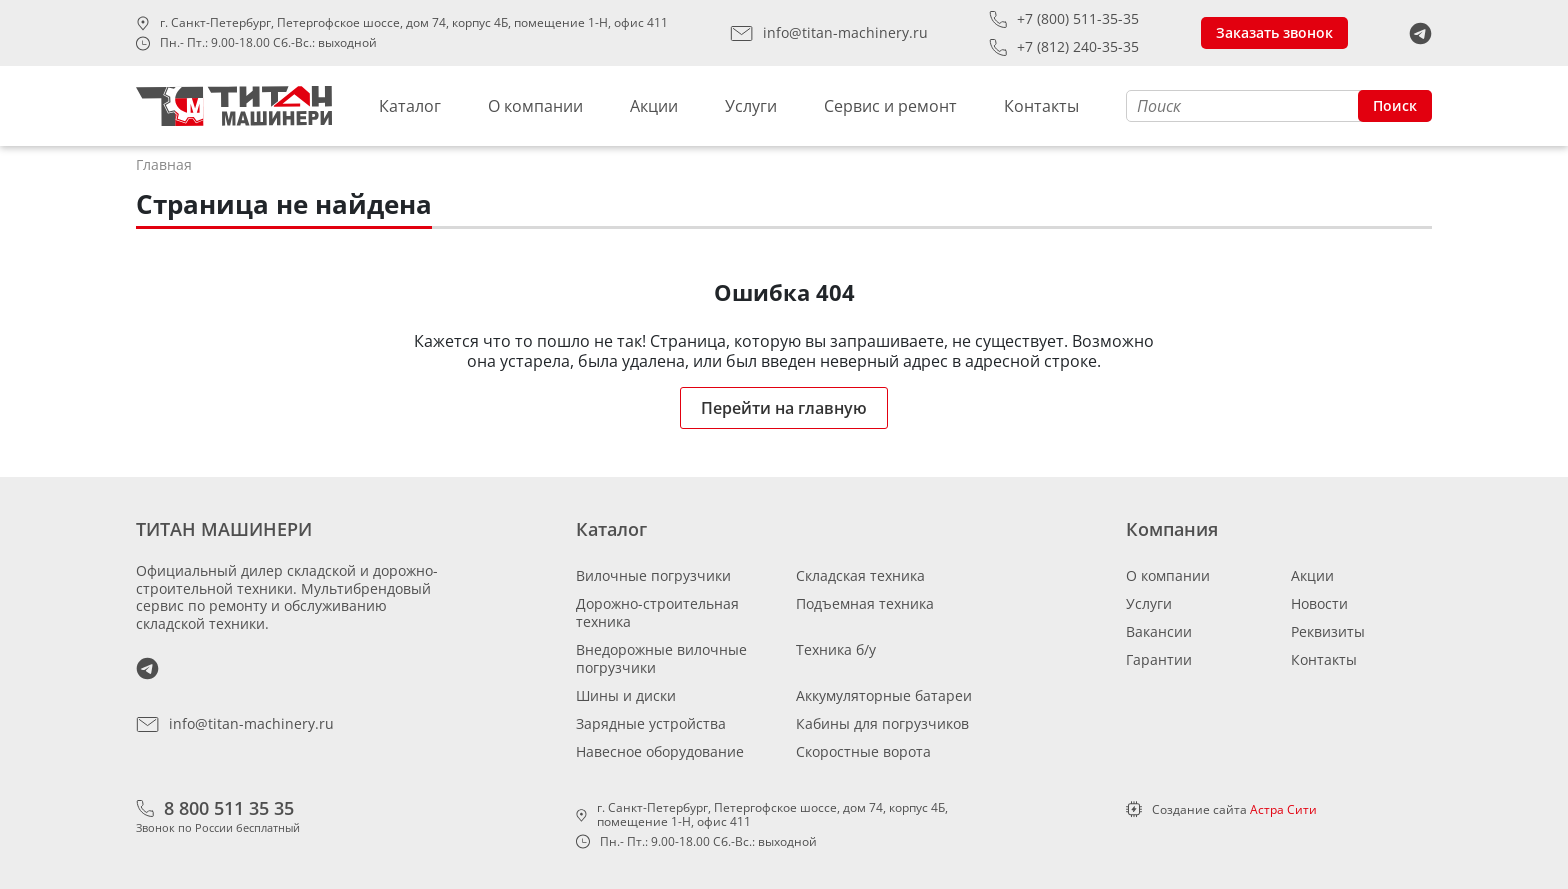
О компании (535, 106)
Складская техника (860, 575)
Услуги (751, 106)
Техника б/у (836, 649)
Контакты (1041, 106)
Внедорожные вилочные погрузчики (661, 658)
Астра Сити (1283, 809)
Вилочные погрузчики (653, 575)
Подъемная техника (865, 603)
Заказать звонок (1274, 32)
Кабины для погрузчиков (882, 723)
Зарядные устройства (651, 723)
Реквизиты (1328, 631)
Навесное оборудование (660, 751)
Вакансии (1159, 631)
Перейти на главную (784, 408)
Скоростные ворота (863, 751)
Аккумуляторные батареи (884, 695)
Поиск (1395, 105)
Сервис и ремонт (890, 106)
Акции (654, 106)
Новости (1319, 603)
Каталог (410, 106)
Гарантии (1159, 659)
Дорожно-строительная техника (657, 612)
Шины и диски (626, 695)
